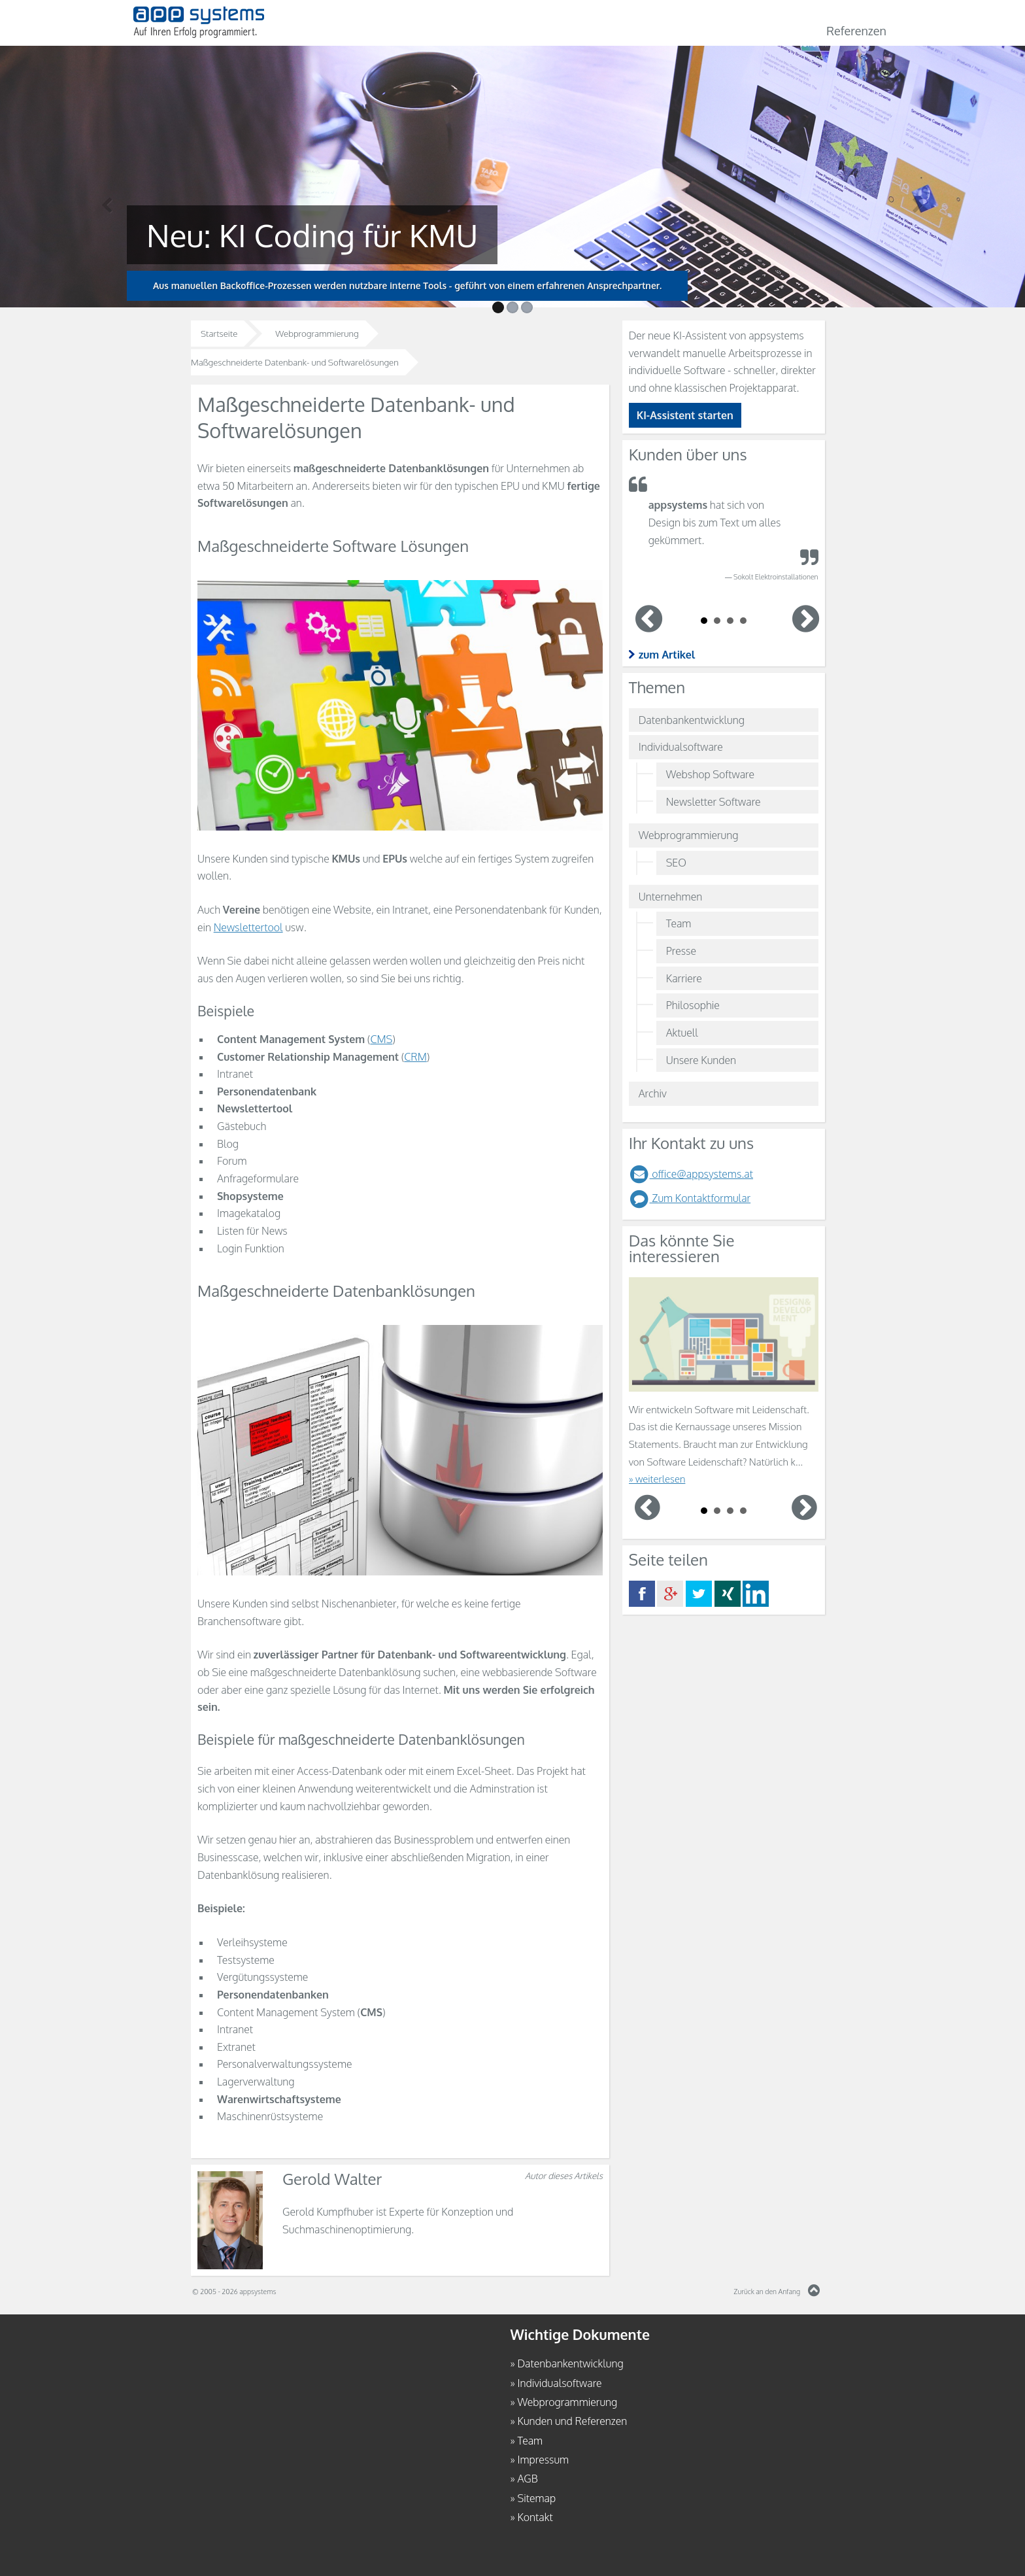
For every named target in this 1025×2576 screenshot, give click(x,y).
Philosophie (693, 1005)
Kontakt (534, 2517)
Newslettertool (248, 927)
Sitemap (536, 2498)
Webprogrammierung (689, 835)
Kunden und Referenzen (572, 2421)
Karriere (684, 978)
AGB (527, 2478)
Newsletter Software (713, 801)
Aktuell (682, 1032)
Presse (681, 950)
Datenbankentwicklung (692, 720)
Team (679, 923)
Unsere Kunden (701, 1060)
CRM (415, 1056)
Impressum (543, 2459)
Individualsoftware (681, 746)
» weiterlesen (657, 1479)
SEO (676, 862)
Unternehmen (671, 896)
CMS (381, 1039)
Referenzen (856, 31)
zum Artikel (667, 654)
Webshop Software (710, 774)
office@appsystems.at (691, 1173)
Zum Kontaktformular (690, 1198)
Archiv (653, 1093)
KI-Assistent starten (685, 415)
